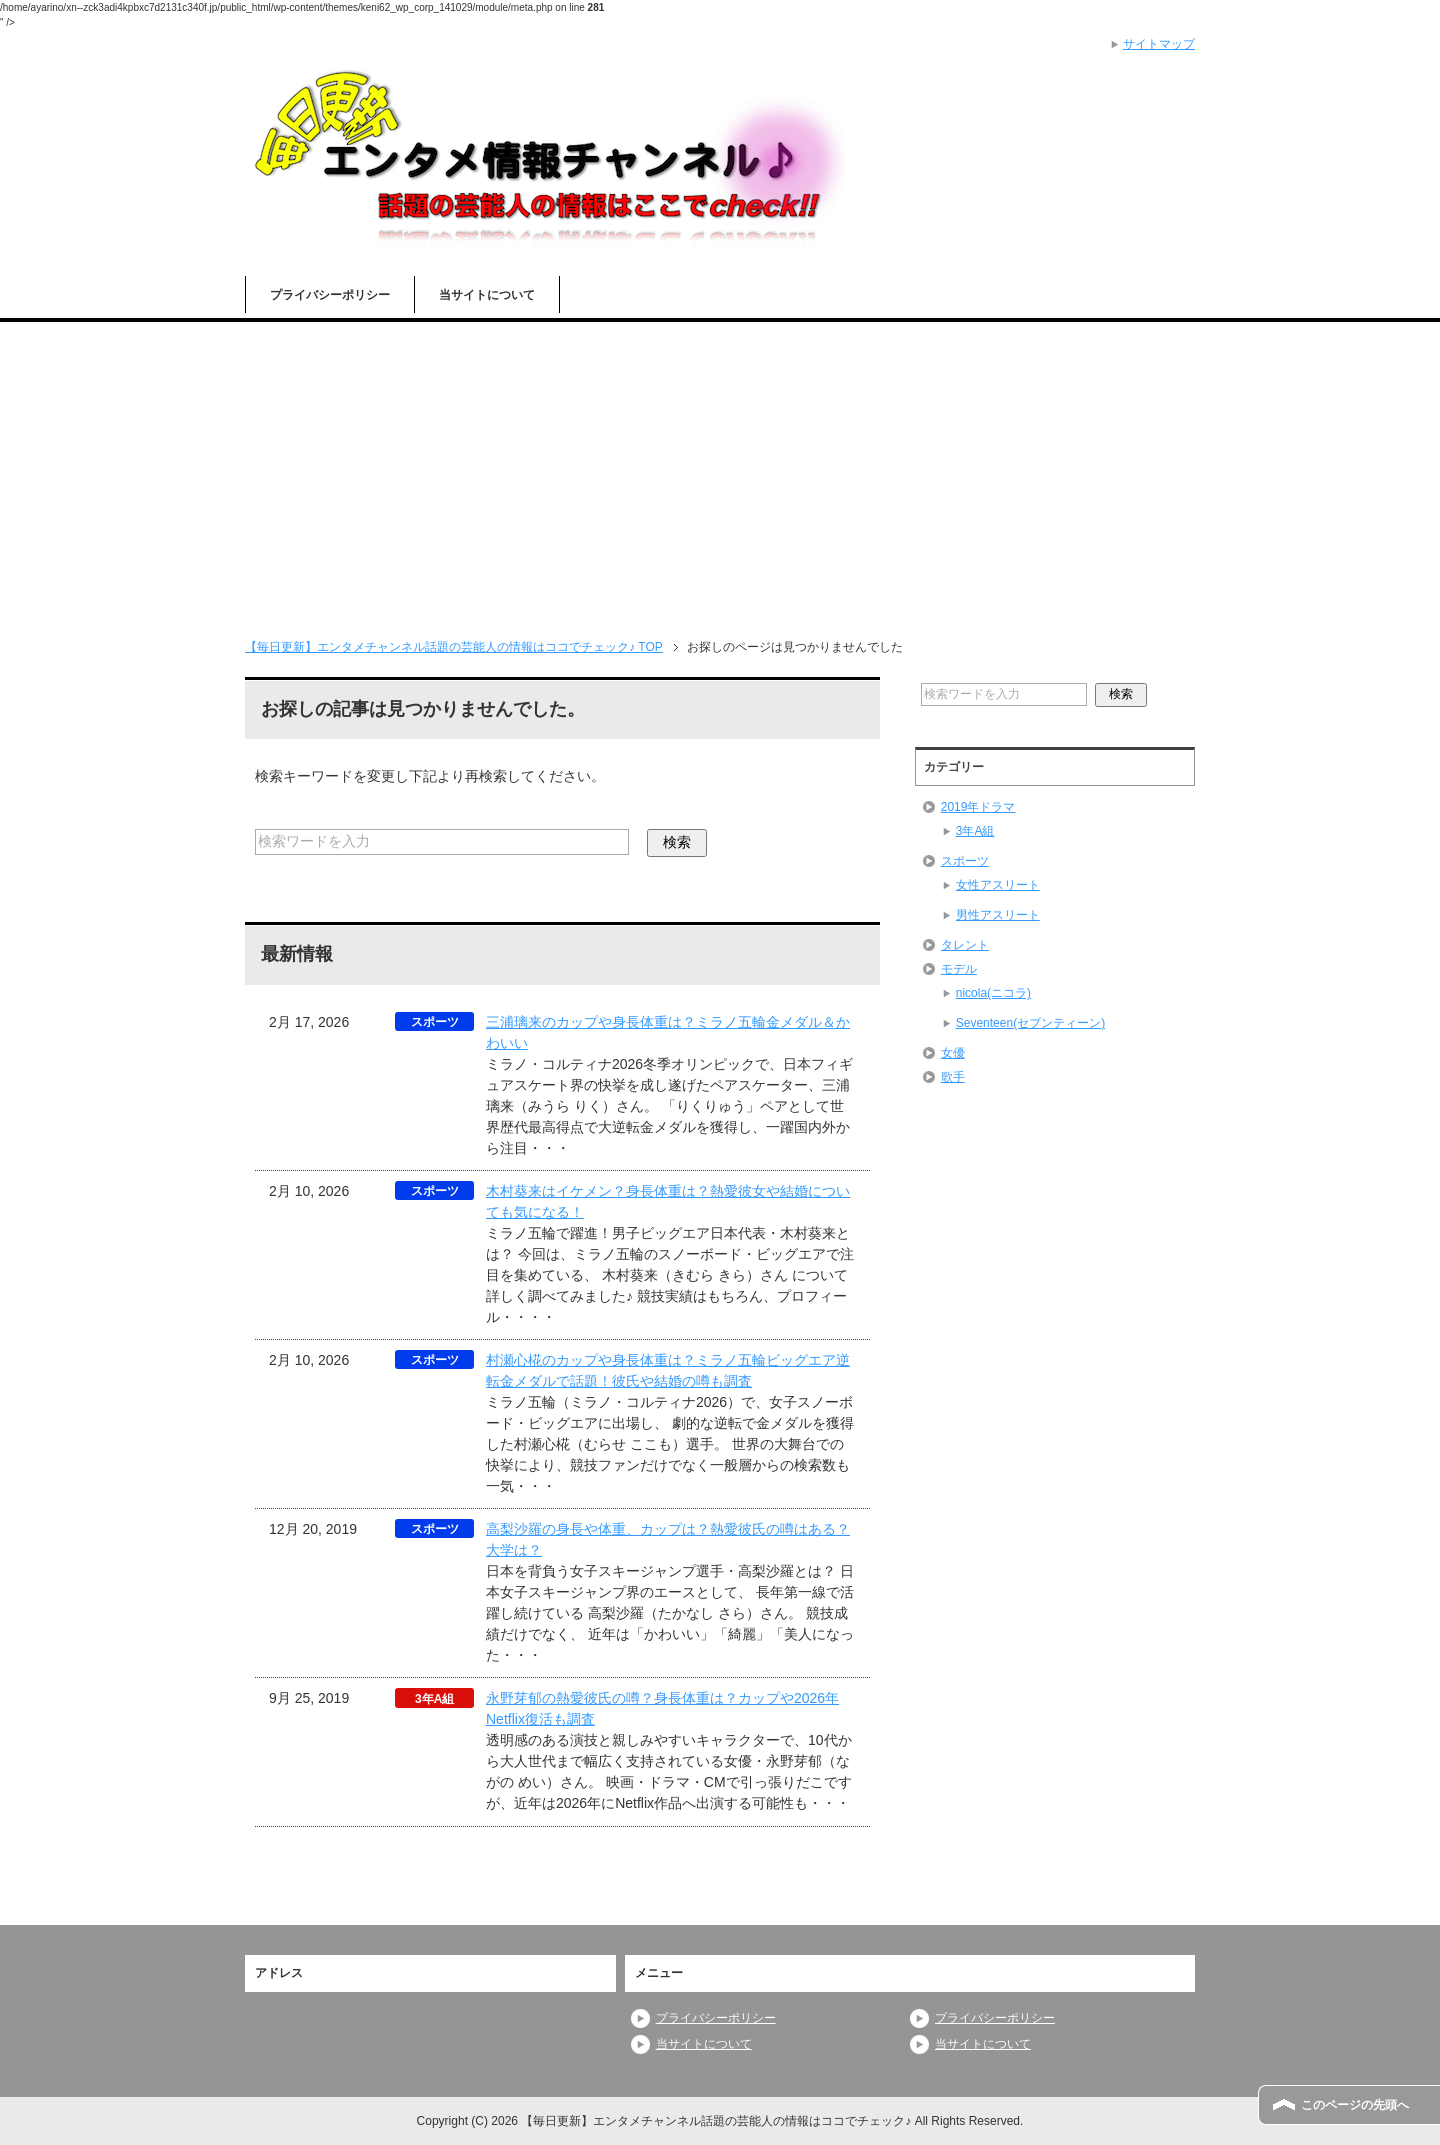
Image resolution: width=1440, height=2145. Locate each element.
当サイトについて (487, 295)
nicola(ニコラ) (993, 993)
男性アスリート (998, 915)
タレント (965, 945)
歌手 (953, 1077)
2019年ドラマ (978, 807)
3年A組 (975, 831)
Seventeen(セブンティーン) (1030, 1023)
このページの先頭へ (1355, 2105)
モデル (959, 969)
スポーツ (965, 861)
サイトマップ (1159, 44)
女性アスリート (998, 885)
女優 (953, 1053)
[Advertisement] (720, 472)
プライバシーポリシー (330, 295)
